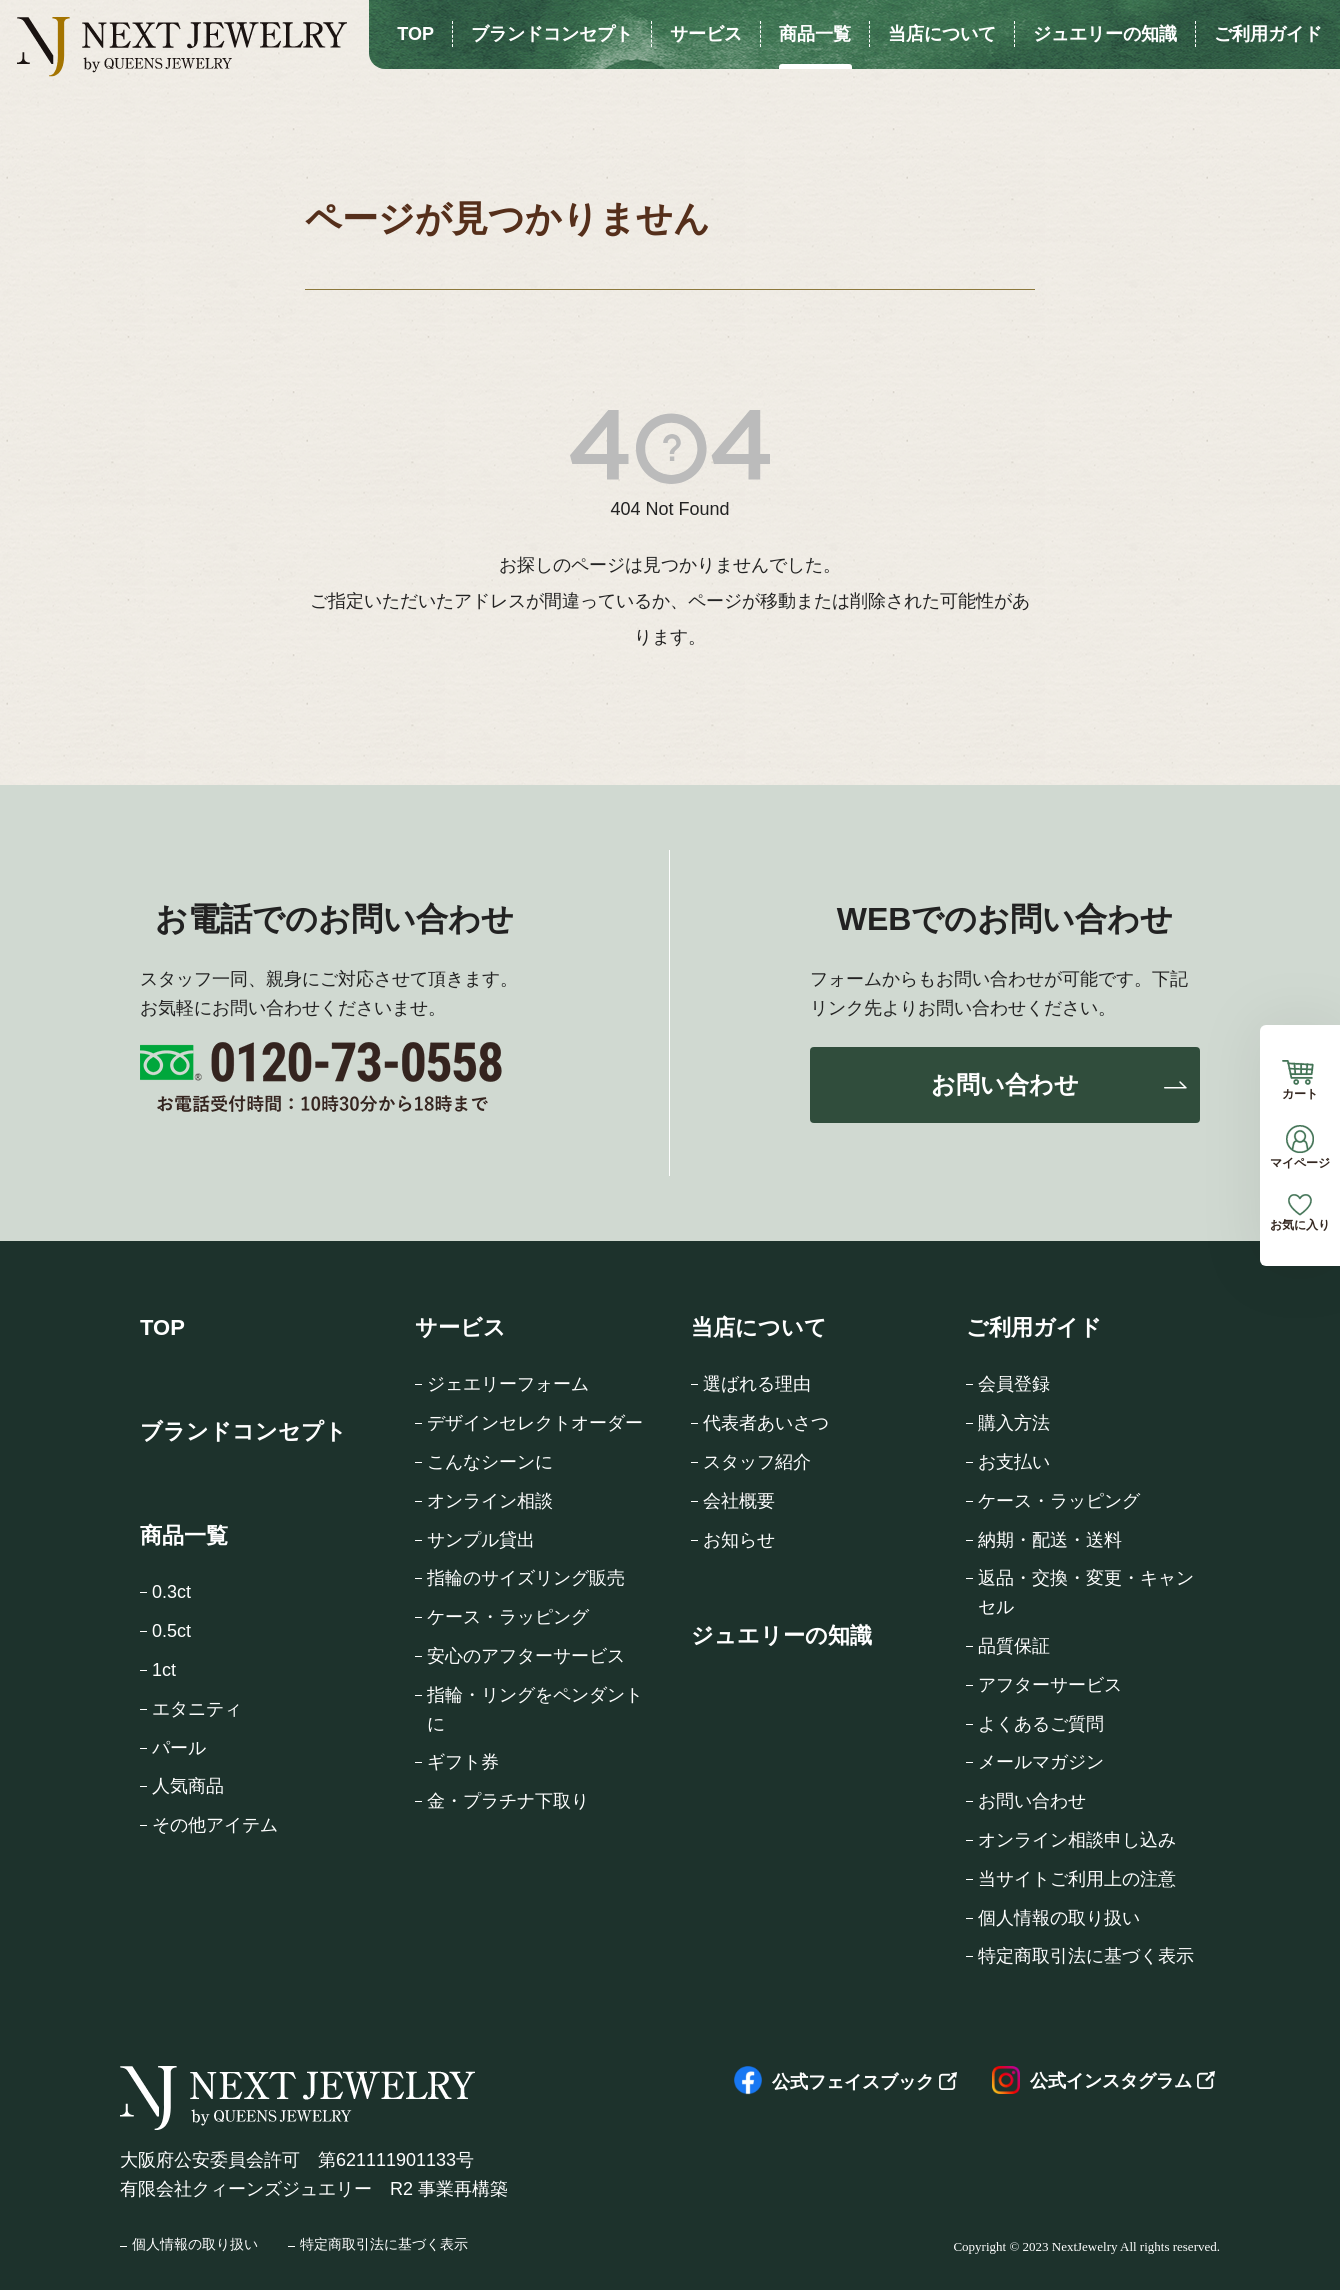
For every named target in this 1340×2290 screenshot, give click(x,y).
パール (179, 1748)
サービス (460, 1327)
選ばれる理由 (757, 1384)
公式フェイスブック (834, 2082)
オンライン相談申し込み (1077, 1840)
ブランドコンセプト (243, 1431)
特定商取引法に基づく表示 (1086, 1956)
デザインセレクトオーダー (535, 1423)
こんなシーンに (490, 1462)
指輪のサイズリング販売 (526, 1578)
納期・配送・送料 (1050, 1540)
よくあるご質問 (1041, 1724)
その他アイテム (215, 1825)
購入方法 (1014, 1423)
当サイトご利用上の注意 (1077, 1879)
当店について (759, 1327)
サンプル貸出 (481, 1540)
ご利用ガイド (1034, 1327)
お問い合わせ (1005, 1084)
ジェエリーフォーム (508, 1384)
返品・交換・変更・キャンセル (1086, 1592)
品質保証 (1014, 1646)
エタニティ (197, 1709)
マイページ (1300, 1147)
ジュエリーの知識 (781, 1635)
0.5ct (171, 1631)
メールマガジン (1041, 1762)
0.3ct (171, 1592)
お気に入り (1300, 1212)
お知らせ (739, 1540)
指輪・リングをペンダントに (535, 1709)
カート (1300, 1080)
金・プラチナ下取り (508, 1801)
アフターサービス (1050, 1685)
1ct (164, 1670)
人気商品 (188, 1786)
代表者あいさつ (766, 1423)
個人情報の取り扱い (1059, 1918)
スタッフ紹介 (757, 1462)
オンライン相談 (490, 1501)
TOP (162, 1327)
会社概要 (739, 1501)
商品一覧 (184, 1535)
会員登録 (1014, 1384)
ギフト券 (463, 1762)
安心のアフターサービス (526, 1656)
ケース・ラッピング (508, 1617)
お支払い (1014, 1462)
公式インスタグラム (1092, 2081)
